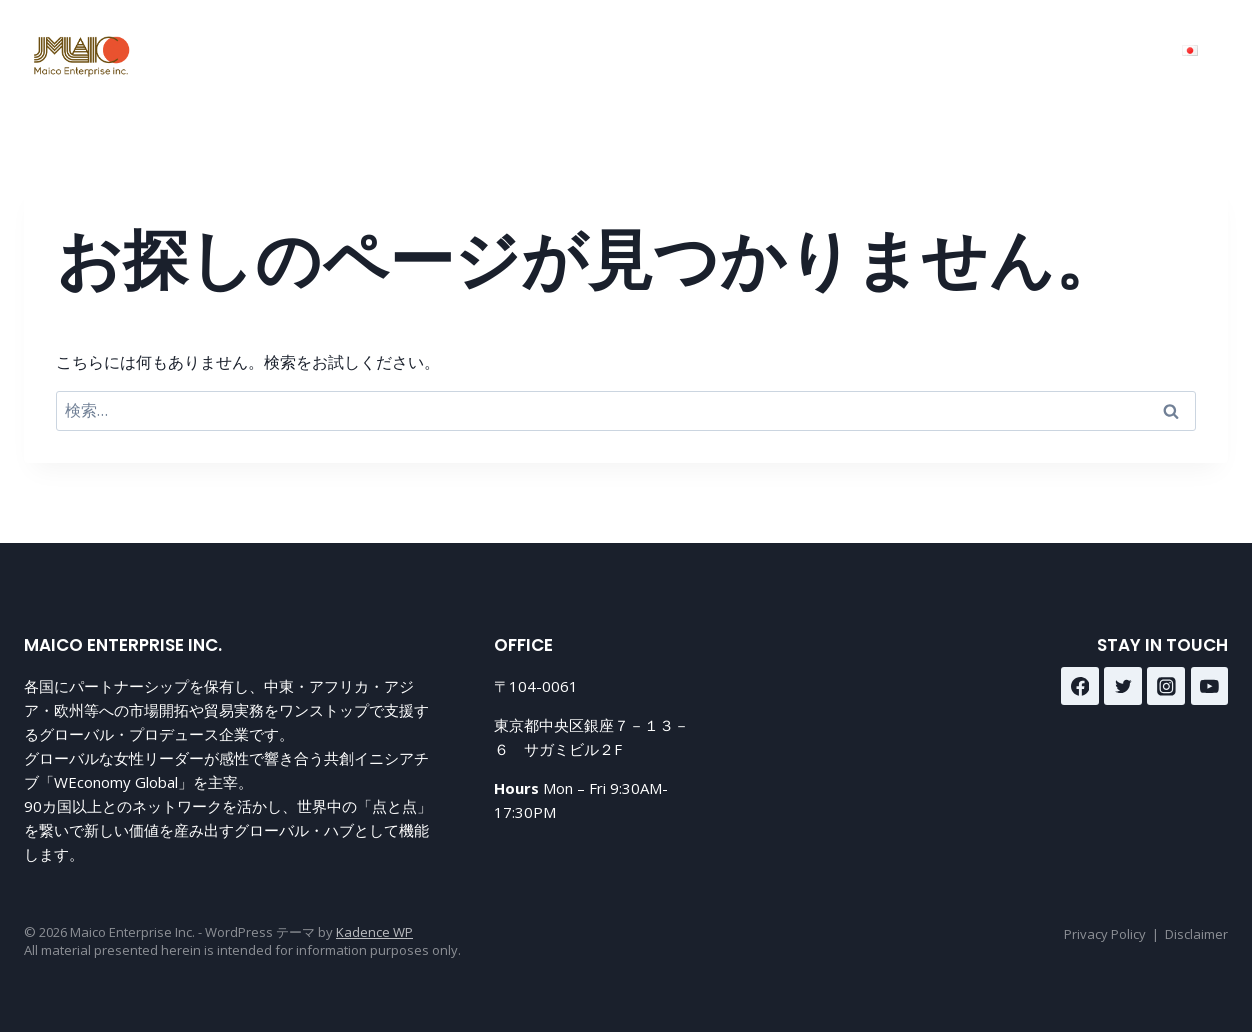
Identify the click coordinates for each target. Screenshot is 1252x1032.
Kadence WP (374, 932)
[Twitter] (1123, 686)
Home (632, 50)
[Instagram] (1166, 686)
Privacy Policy (1105, 934)
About (842, 50)
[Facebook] (1080, 686)
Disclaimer (1196, 934)
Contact (939, 50)
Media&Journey (1080, 50)
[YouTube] (1210, 686)
